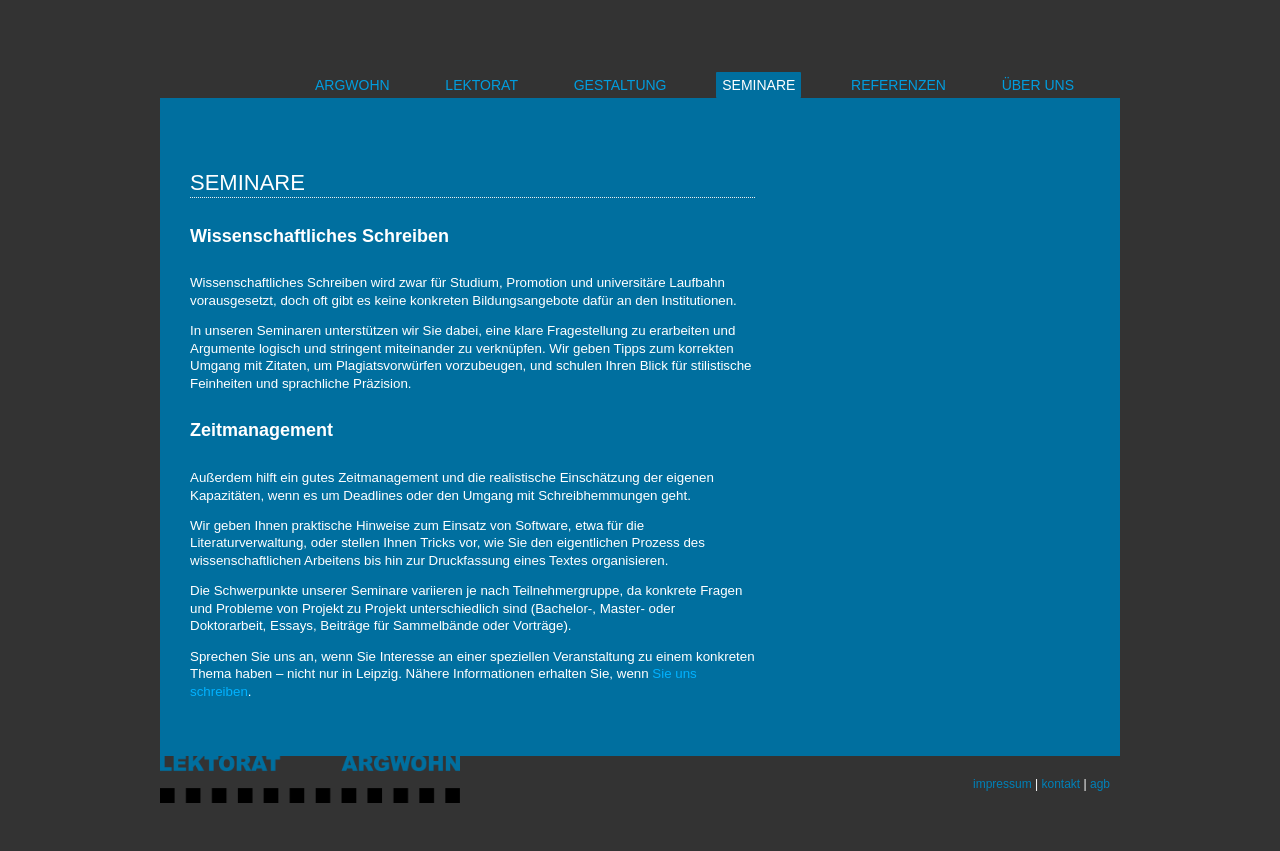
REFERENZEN (898, 85)
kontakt (1060, 784)
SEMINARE (758, 85)
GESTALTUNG (620, 85)
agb (1100, 784)
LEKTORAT (481, 85)
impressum (1002, 784)
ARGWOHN (352, 85)
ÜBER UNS (1038, 85)
